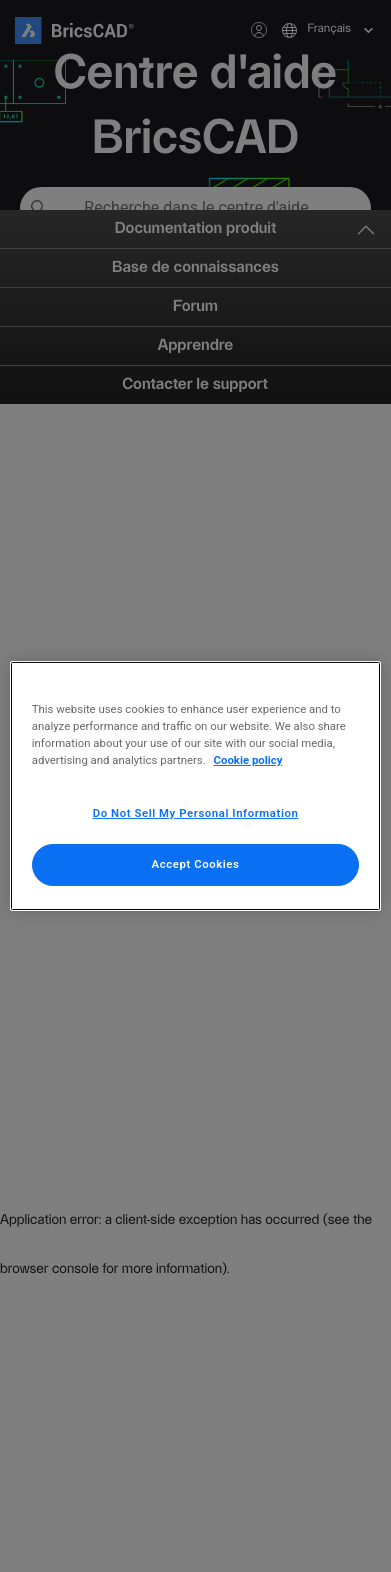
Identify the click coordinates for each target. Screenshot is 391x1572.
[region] (195, 786)
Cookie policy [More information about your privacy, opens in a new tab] (248, 760)
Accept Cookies (196, 864)
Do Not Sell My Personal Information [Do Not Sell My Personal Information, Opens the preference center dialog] (196, 813)
